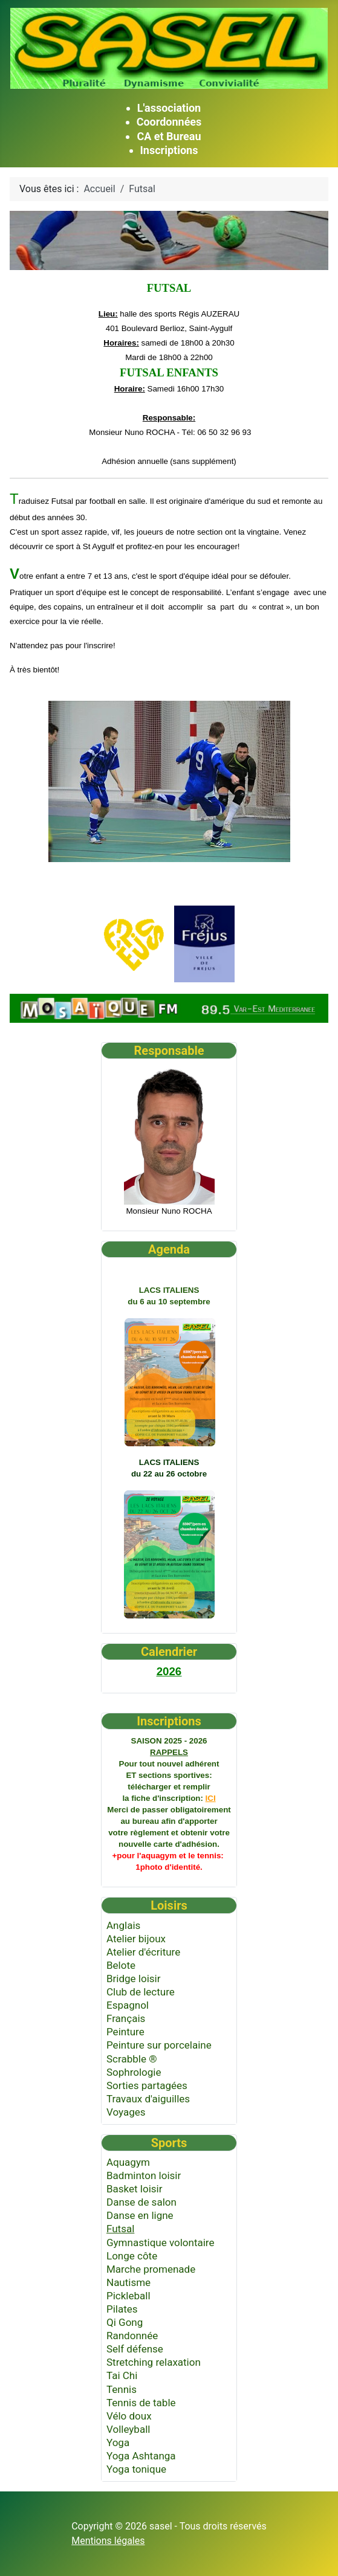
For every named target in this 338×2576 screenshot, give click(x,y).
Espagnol (127, 2005)
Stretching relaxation (153, 2362)
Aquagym (128, 2162)
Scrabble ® (131, 2059)
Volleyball (128, 2429)
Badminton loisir (143, 2175)
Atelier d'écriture (143, 1952)
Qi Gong (124, 2322)
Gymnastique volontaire (160, 2242)
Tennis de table (141, 2403)
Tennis (121, 2389)
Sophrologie (133, 2072)
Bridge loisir (133, 1978)
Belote (120, 1965)
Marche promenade (150, 2269)
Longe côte (131, 2256)
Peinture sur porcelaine (159, 2045)
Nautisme (128, 2282)
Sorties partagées (146, 2085)
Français (125, 2018)
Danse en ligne (140, 2215)
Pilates (122, 2309)
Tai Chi (121, 2375)
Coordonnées (169, 121)
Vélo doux (129, 2416)
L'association (169, 107)
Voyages (126, 2112)
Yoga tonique (136, 2469)
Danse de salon (141, 2202)
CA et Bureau (169, 136)
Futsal (120, 2229)
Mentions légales (108, 2540)
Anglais (123, 1925)
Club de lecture (140, 1992)
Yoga (117, 2442)
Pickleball (128, 2296)
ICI (211, 1798)
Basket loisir (134, 2189)
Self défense (134, 2349)
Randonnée (132, 2336)
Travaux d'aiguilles (148, 2099)
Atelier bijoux (136, 1939)
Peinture (125, 2032)
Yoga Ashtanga (141, 2456)
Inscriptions (169, 150)
